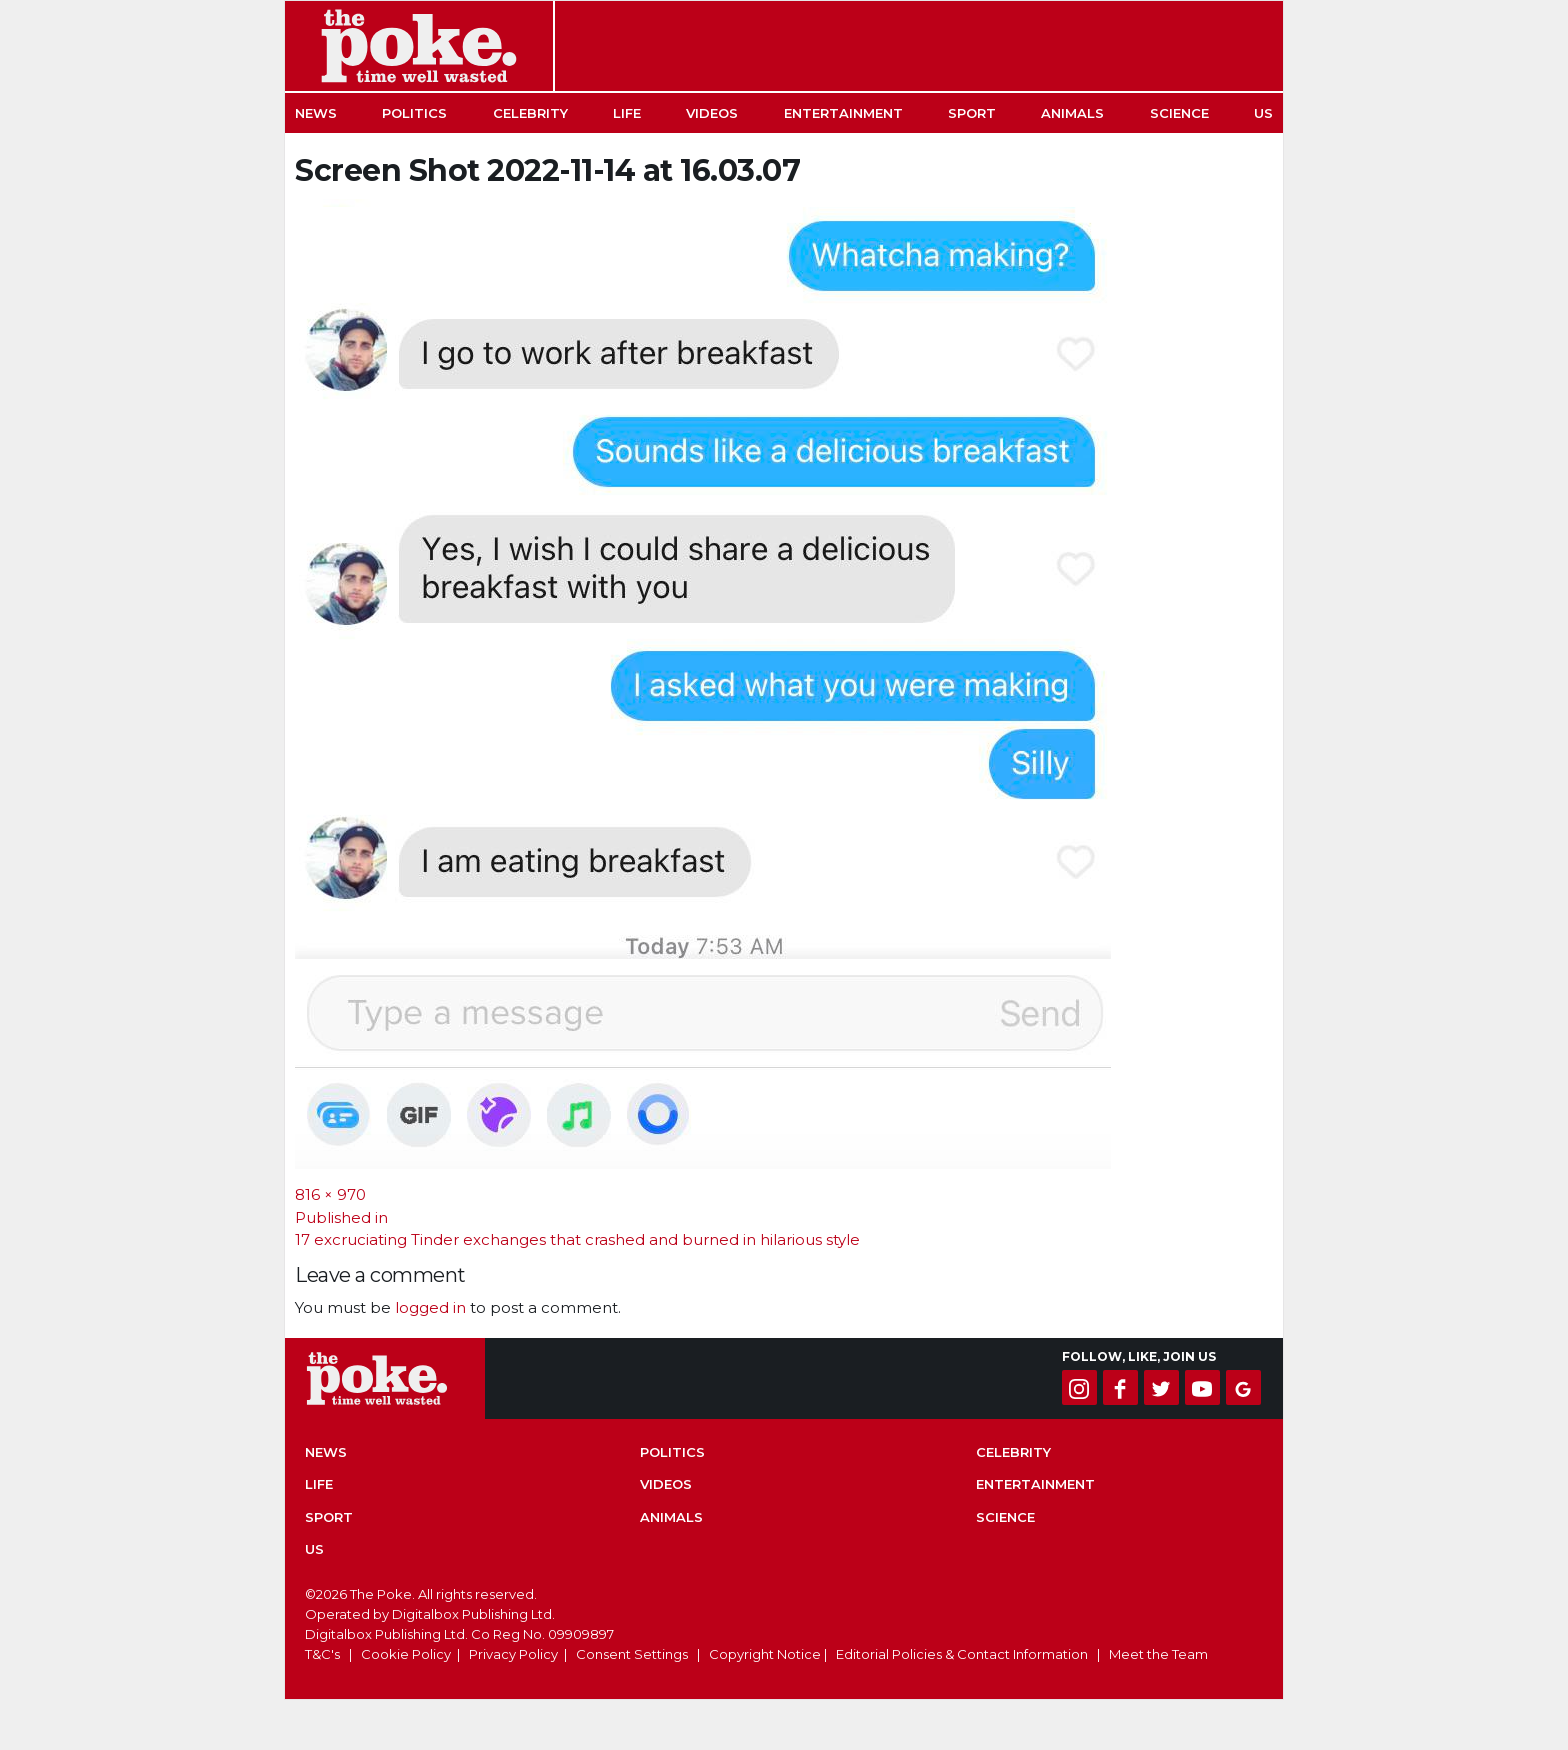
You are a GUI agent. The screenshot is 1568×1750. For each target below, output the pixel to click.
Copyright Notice (765, 1654)
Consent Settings (632, 1654)
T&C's (322, 1654)
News (316, 113)
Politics (414, 113)
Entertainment (843, 113)
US (1263, 113)
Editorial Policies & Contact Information (962, 1654)
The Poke (419, 46)
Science (1179, 113)
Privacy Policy (513, 1654)
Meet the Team (1158, 1654)
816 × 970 (330, 1194)
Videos (712, 113)
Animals (1072, 113)
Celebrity (530, 113)
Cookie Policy (406, 1654)
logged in (430, 1307)
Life (627, 113)
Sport (972, 113)
